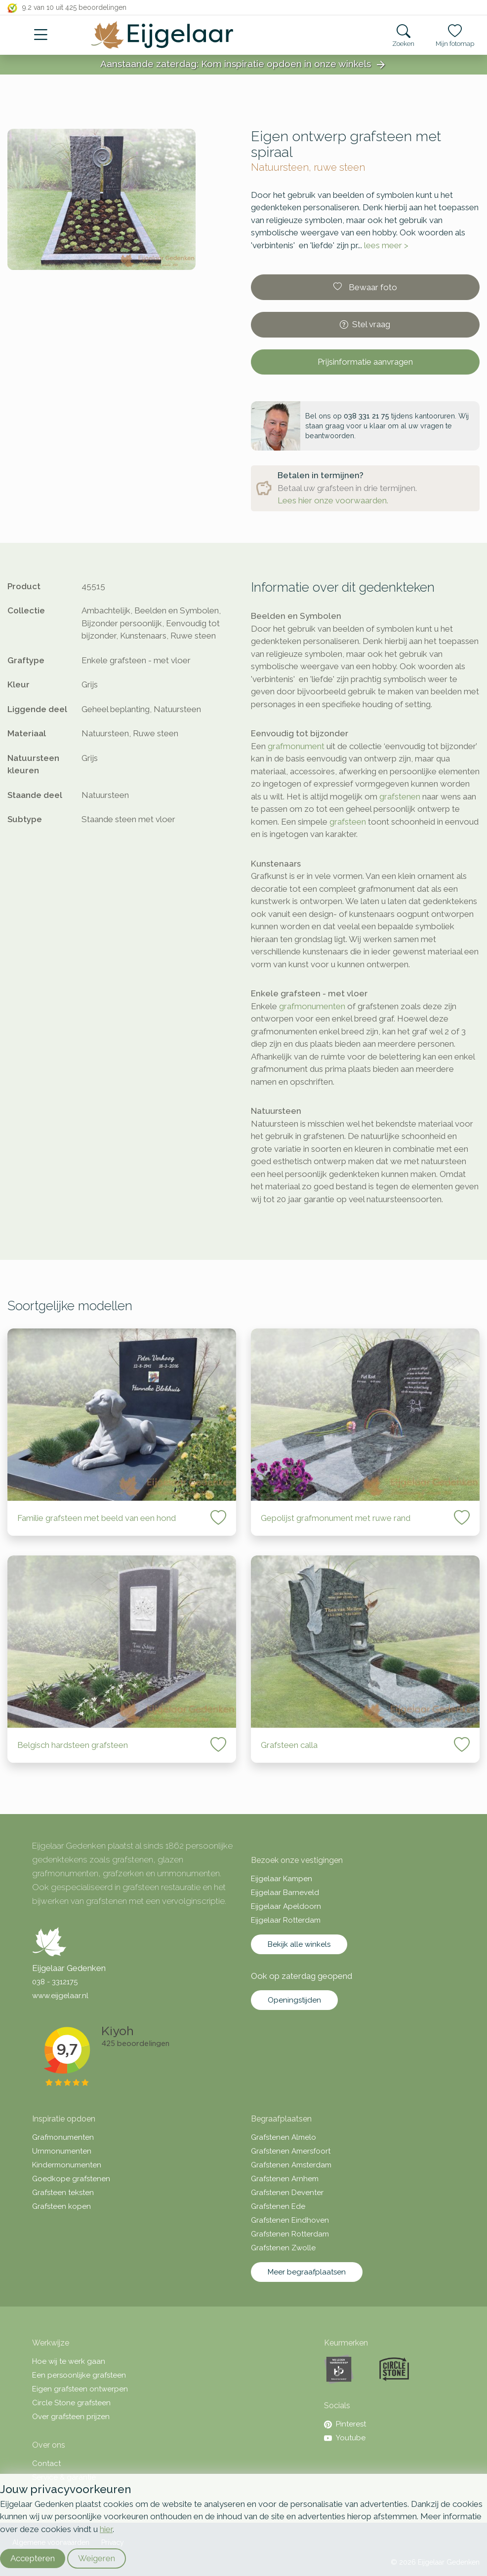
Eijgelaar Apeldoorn (286, 1906)
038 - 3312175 (55, 1981)
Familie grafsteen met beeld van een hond (96, 1518)
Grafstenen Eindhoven (290, 2220)
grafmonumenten (312, 1006)
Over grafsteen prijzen (71, 2416)
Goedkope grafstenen (71, 2178)
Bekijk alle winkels (299, 1944)
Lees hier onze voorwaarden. (333, 500)
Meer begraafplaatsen (307, 2272)
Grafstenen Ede (278, 2206)
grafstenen (399, 796)
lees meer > (386, 245)
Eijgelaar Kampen (281, 1878)
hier (106, 2529)
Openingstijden (294, 2000)
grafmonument (296, 746)
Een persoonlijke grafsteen (79, 2375)
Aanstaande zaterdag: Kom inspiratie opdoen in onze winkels (243, 65)
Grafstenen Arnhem (285, 2178)
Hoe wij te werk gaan (68, 2361)
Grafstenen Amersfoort (290, 2151)
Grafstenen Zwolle (283, 2247)
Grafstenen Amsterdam (291, 2164)
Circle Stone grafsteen (71, 2402)
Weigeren (96, 2558)
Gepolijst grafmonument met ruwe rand (335, 1518)
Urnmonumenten (61, 2151)
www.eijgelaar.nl (60, 1995)
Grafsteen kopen (61, 2206)
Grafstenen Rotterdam (290, 2234)
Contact (46, 2463)
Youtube (344, 2437)
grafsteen (347, 822)
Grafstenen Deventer (287, 2192)
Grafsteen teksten (63, 2192)
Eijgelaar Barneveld (285, 1892)
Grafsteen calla (289, 1745)
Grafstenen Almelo (283, 2137)
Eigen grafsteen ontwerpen (80, 2389)
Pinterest (345, 2424)
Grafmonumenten (63, 2137)
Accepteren (32, 2558)
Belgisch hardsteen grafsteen (72, 1745)
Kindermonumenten (66, 2164)
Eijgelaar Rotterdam (286, 1920)
